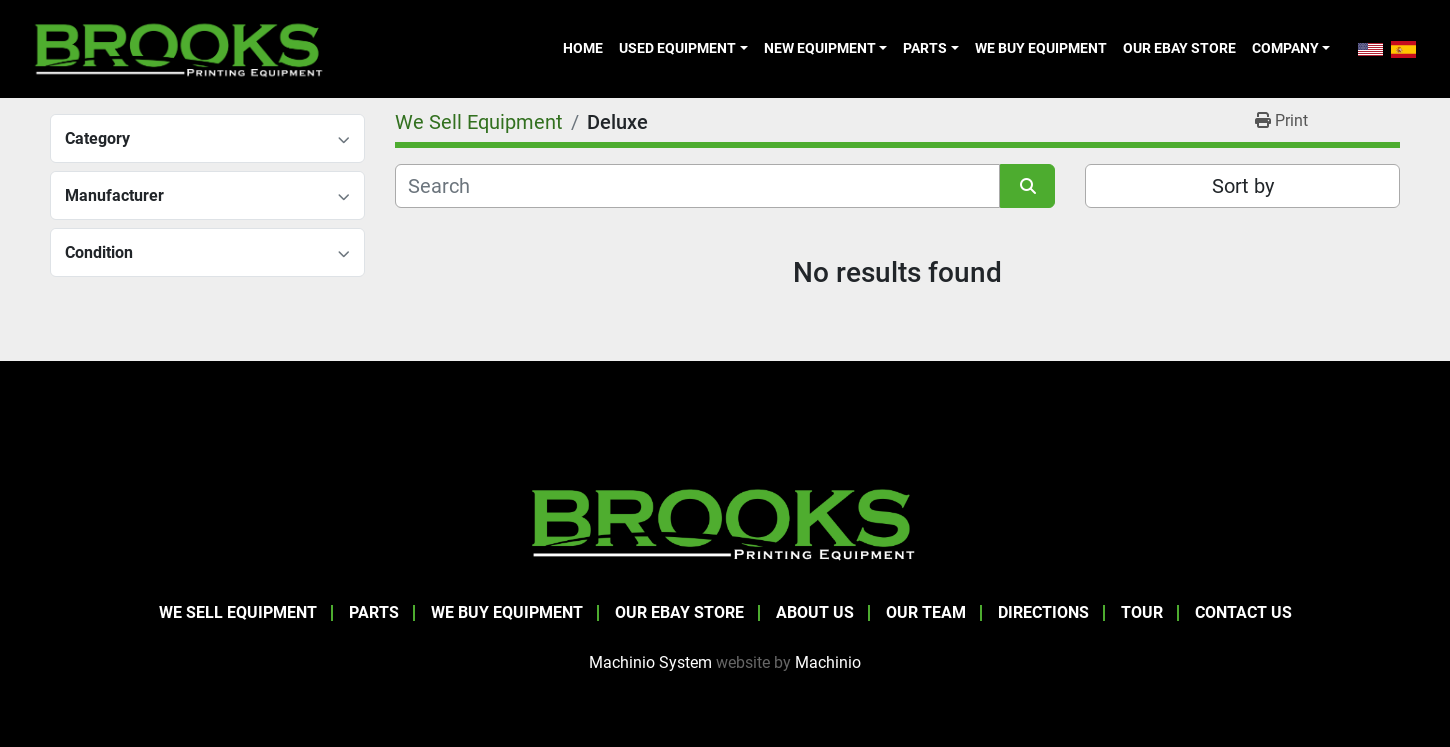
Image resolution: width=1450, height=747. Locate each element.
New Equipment (820, 48)
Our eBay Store (1179, 48)
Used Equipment (677, 48)
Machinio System (650, 662)
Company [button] (1285, 48)
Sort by (1243, 186)
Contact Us (1243, 612)
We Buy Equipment (1041, 48)
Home (583, 48)
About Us (815, 612)
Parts (925, 48)
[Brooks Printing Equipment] (725, 522)
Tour (1142, 612)
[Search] (697, 186)
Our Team (926, 612)
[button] (683, 48)
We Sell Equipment (238, 612)
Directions (1043, 612)
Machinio (828, 662)
